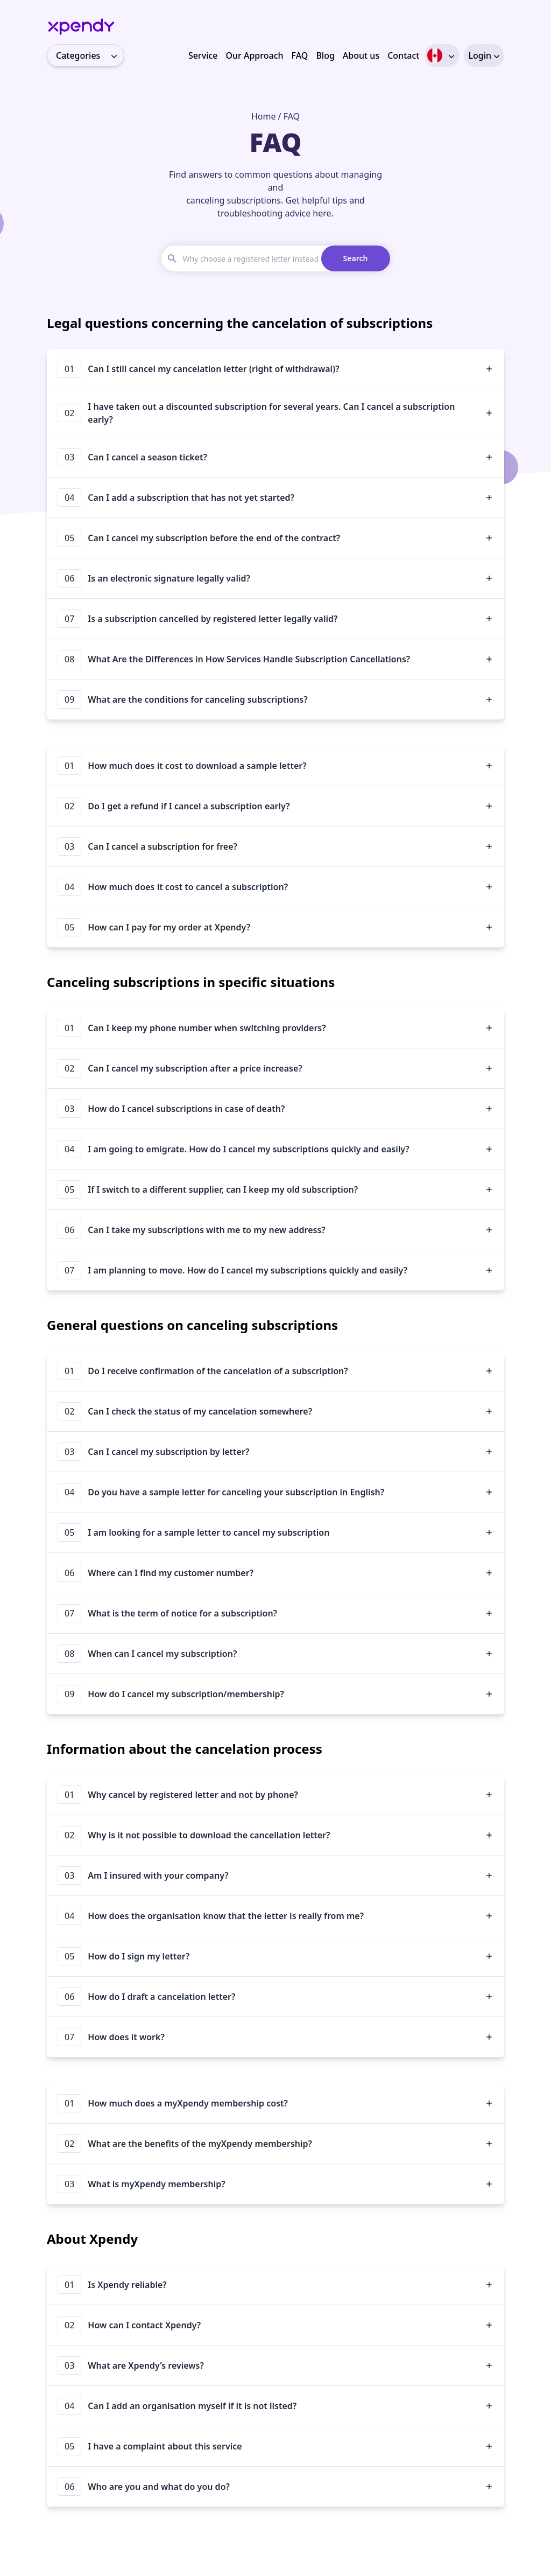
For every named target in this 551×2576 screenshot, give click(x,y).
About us (361, 55)
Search (355, 258)
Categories (90, 55)
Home (263, 116)
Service (203, 55)
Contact (403, 55)
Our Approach (254, 55)
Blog (325, 55)
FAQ (300, 55)
